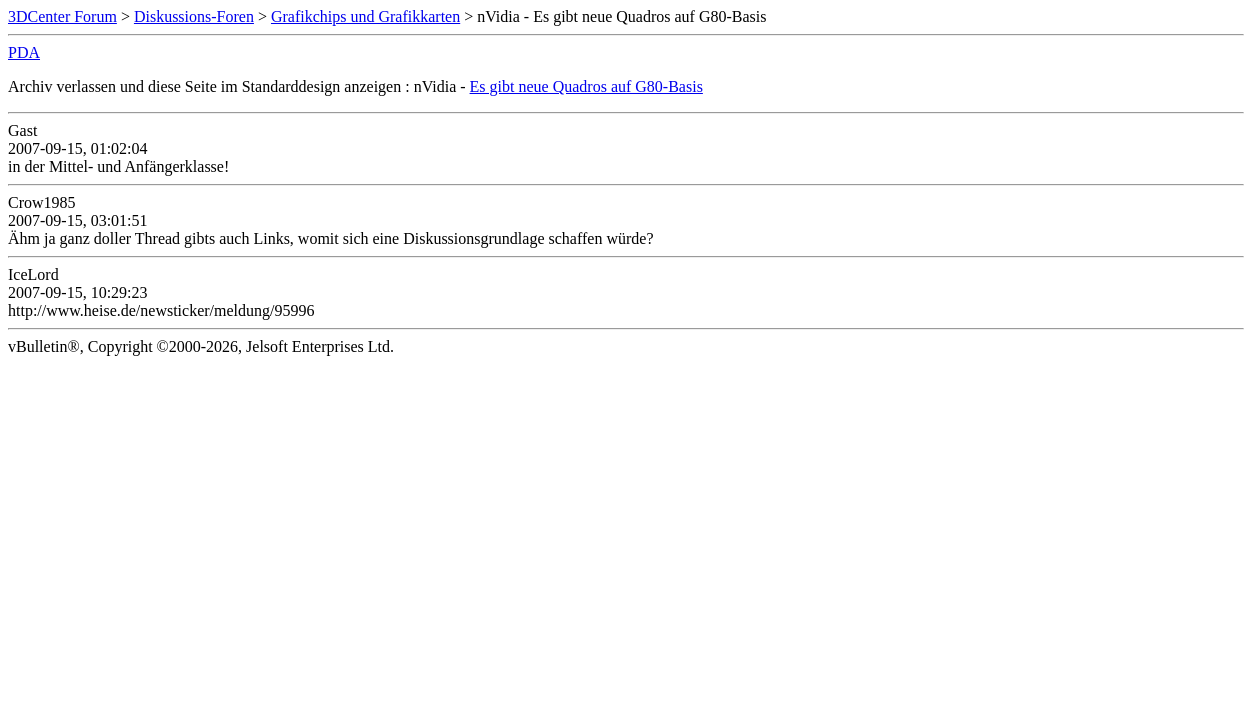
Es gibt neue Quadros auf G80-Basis (586, 86)
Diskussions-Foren (194, 16)
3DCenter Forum (62, 16)
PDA (24, 52)
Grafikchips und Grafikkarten (365, 16)
